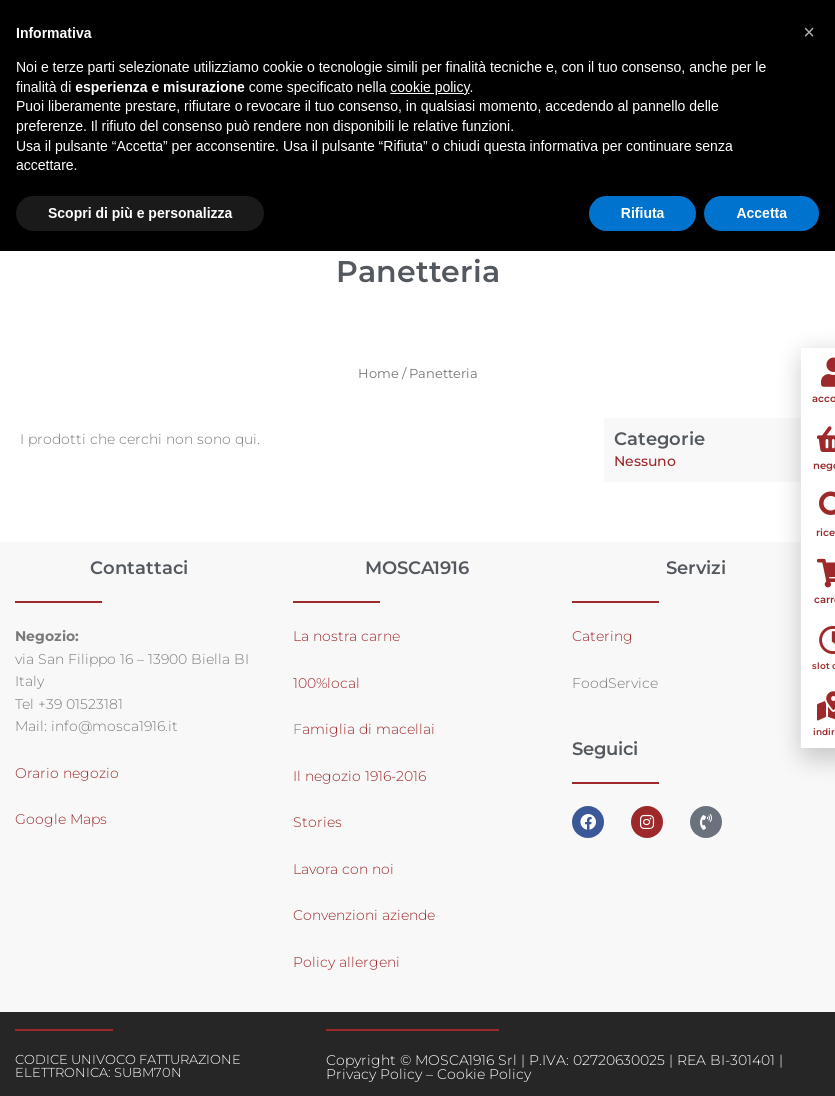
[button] (809, 32)
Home (378, 373)
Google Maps (61, 819)
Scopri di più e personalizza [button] (140, 213)
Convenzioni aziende (364, 915)
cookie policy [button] (429, 87)
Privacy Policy (374, 1074)
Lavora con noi (343, 869)
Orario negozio (67, 773)
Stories (317, 822)
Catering (602, 636)
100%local (326, 683)
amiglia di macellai (368, 729)
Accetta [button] (761, 213)
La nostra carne (348, 636)
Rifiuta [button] (643, 213)
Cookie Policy (484, 1074)
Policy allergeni (346, 962)
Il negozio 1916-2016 (359, 776)
